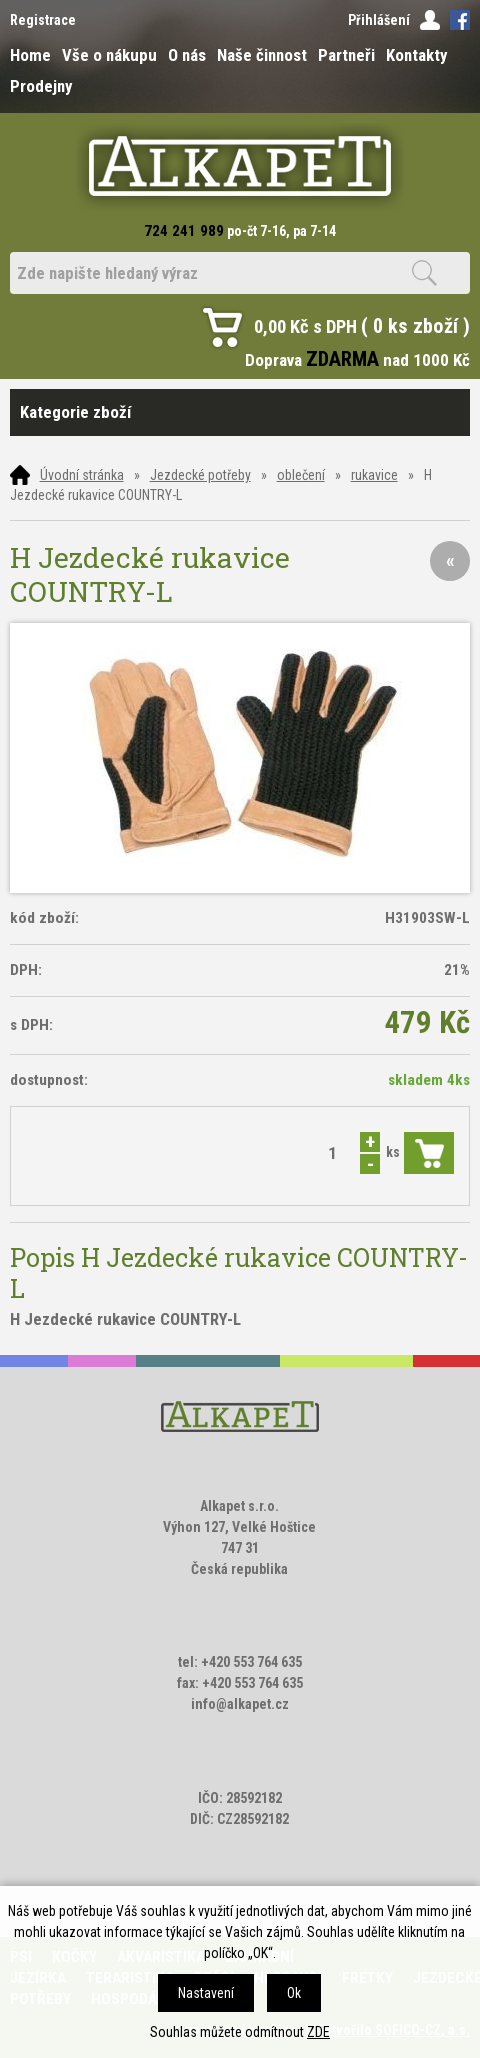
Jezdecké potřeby (200, 475)
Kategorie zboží (240, 412)
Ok (294, 1993)
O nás (187, 55)
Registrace (43, 20)
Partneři (346, 55)
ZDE (318, 2032)
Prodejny (41, 86)
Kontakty (416, 55)
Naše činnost (262, 55)
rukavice (374, 475)
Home (30, 55)
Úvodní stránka (82, 475)
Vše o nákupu (109, 55)
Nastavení (206, 1993)
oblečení (301, 475)
